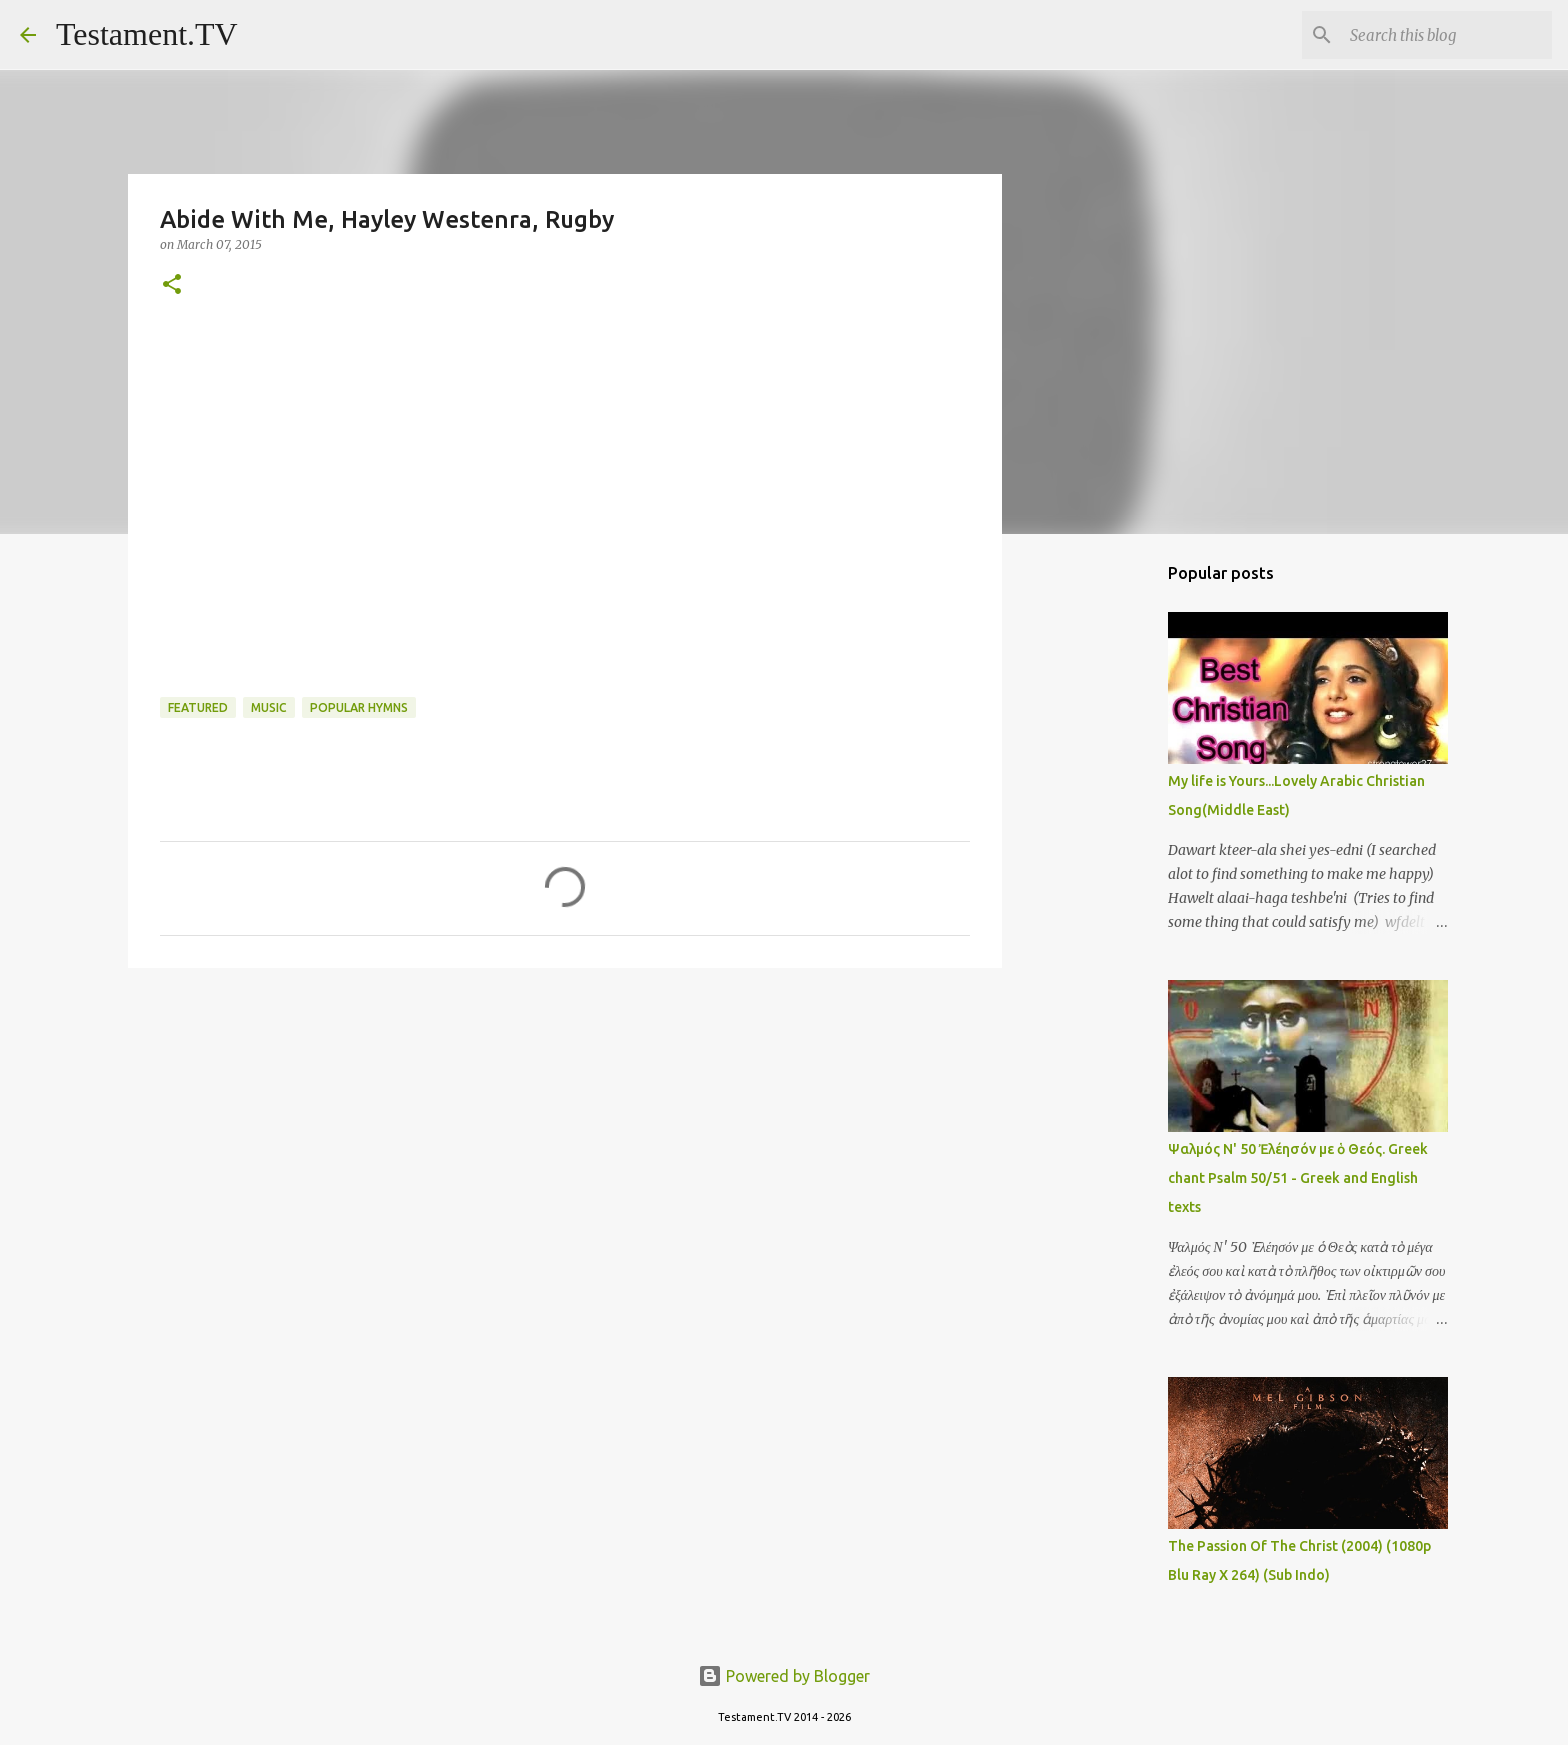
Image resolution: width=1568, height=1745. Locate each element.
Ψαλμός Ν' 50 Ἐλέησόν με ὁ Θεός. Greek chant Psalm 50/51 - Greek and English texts (1298, 1178)
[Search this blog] (1447, 35)
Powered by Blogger (784, 1676)
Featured (198, 707)
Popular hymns (359, 707)
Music (269, 707)
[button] (172, 285)
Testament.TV (147, 34)
